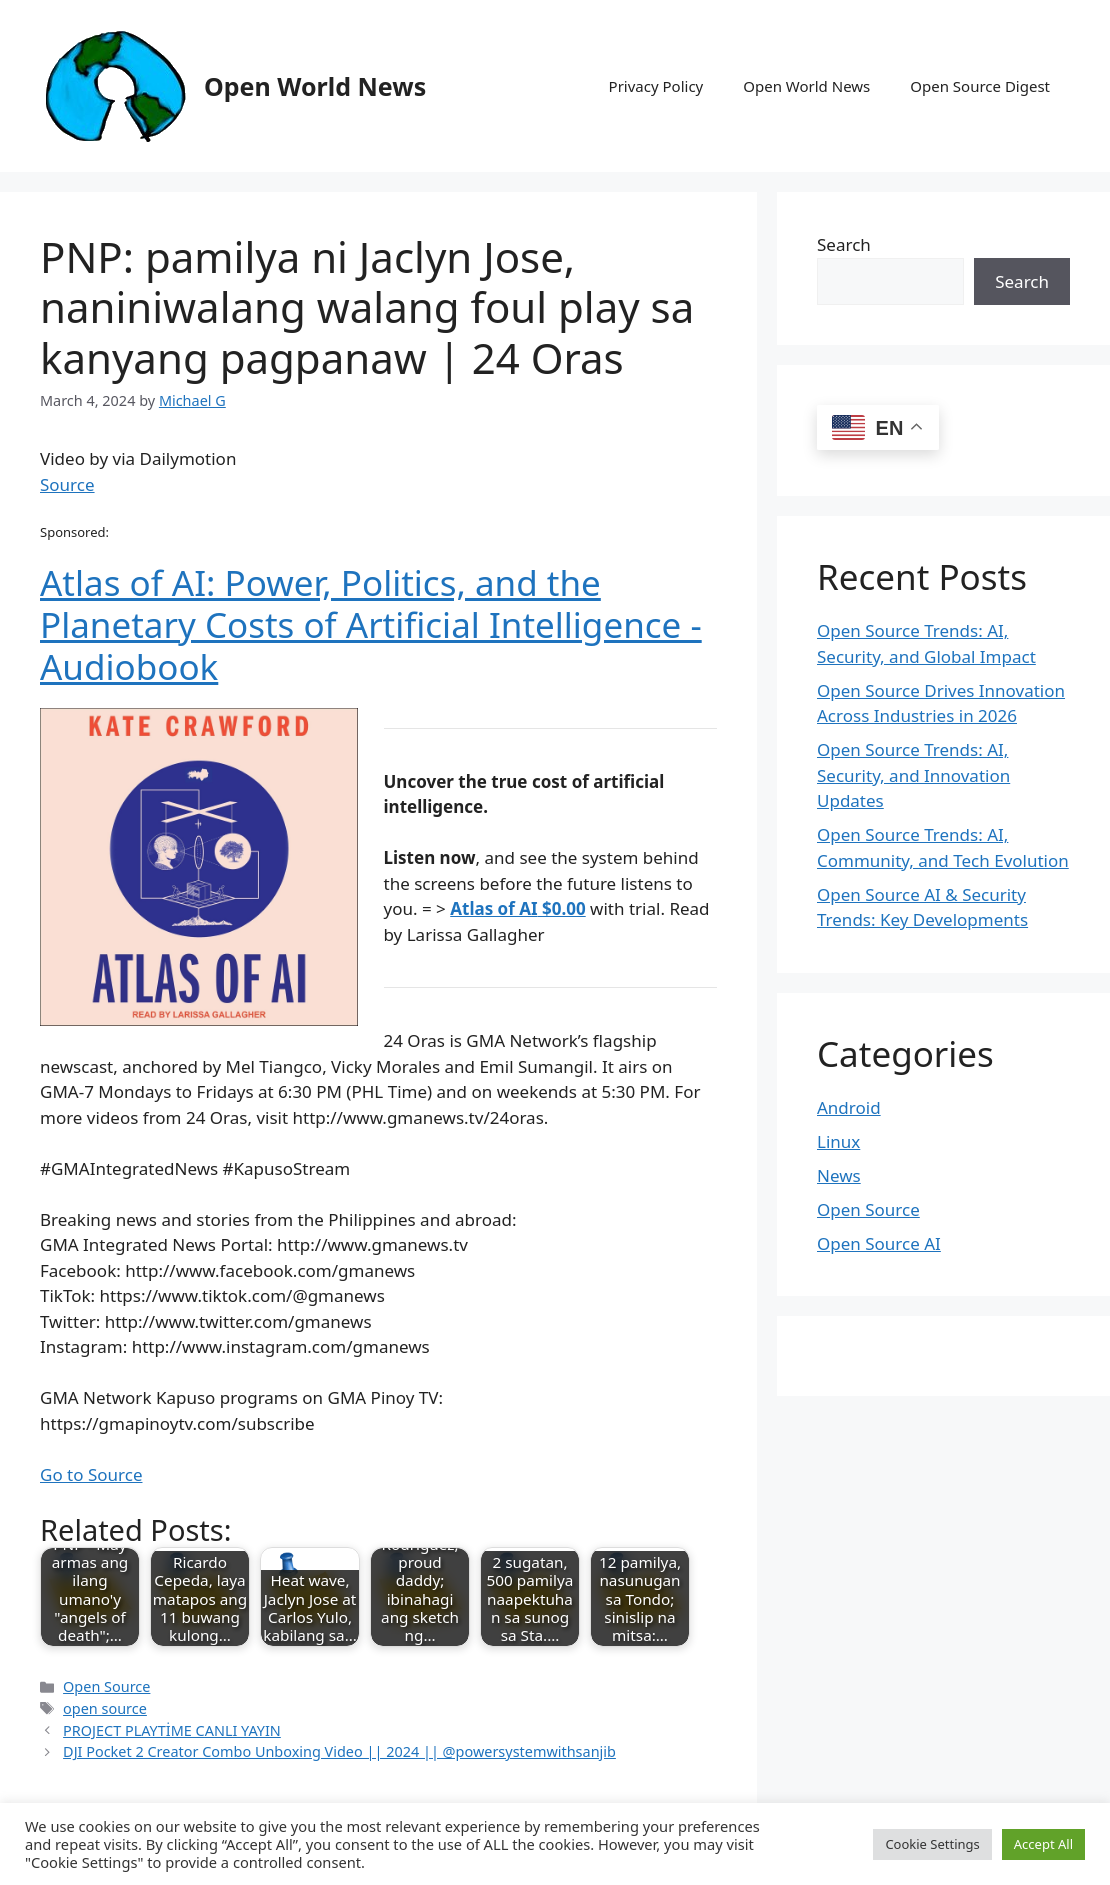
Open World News (315, 86)
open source (105, 1708)
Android (849, 1107)
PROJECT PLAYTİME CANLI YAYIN (172, 1730)
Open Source (106, 1686)
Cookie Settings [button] (932, 1844)
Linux (838, 1141)
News (839, 1175)
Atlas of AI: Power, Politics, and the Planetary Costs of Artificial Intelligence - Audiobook (371, 624)
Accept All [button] (1043, 1844)
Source (67, 484)
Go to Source (91, 1474)
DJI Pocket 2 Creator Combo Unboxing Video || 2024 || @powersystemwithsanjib (339, 1751)
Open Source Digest (980, 86)
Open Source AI (879, 1243)
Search (844, 244)
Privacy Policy (656, 86)
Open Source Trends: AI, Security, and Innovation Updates (913, 775)
